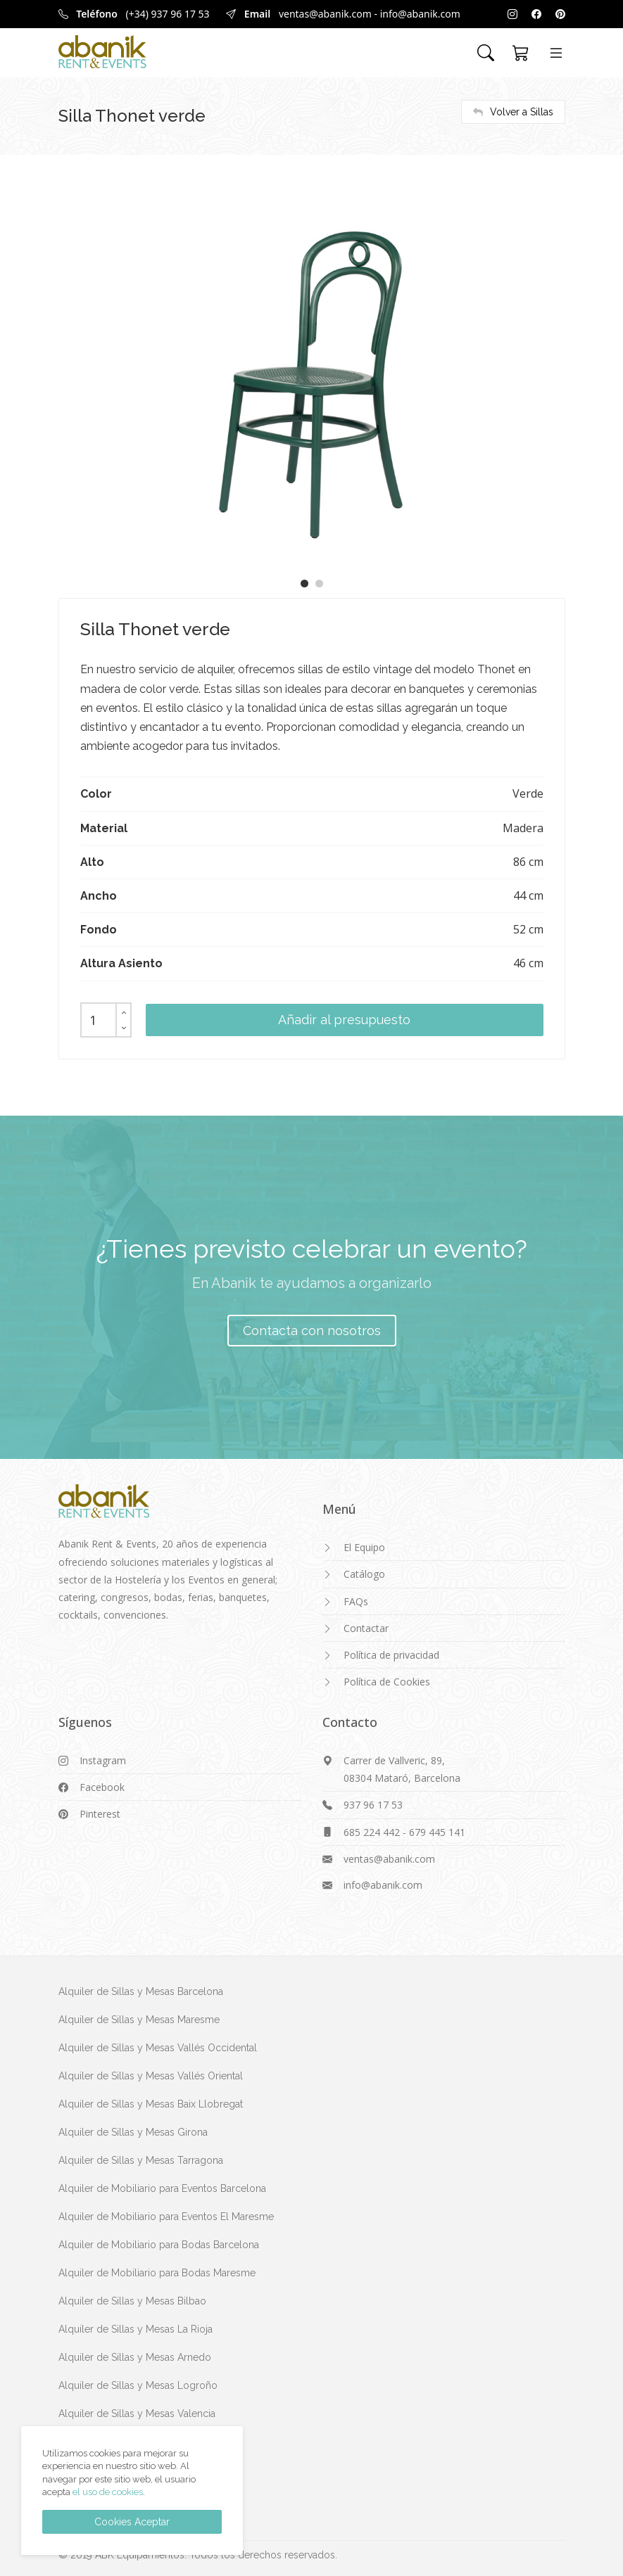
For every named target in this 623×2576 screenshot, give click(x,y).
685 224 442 (372, 1832)
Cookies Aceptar (132, 2521)
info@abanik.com (420, 13)
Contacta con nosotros (312, 1330)
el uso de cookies (108, 2492)
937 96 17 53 (373, 1804)
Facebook (102, 1787)
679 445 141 (437, 1832)
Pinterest (100, 1814)
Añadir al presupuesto (344, 1019)
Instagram (103, 1760)
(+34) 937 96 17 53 (168, 13)
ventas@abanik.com (325, 13)
